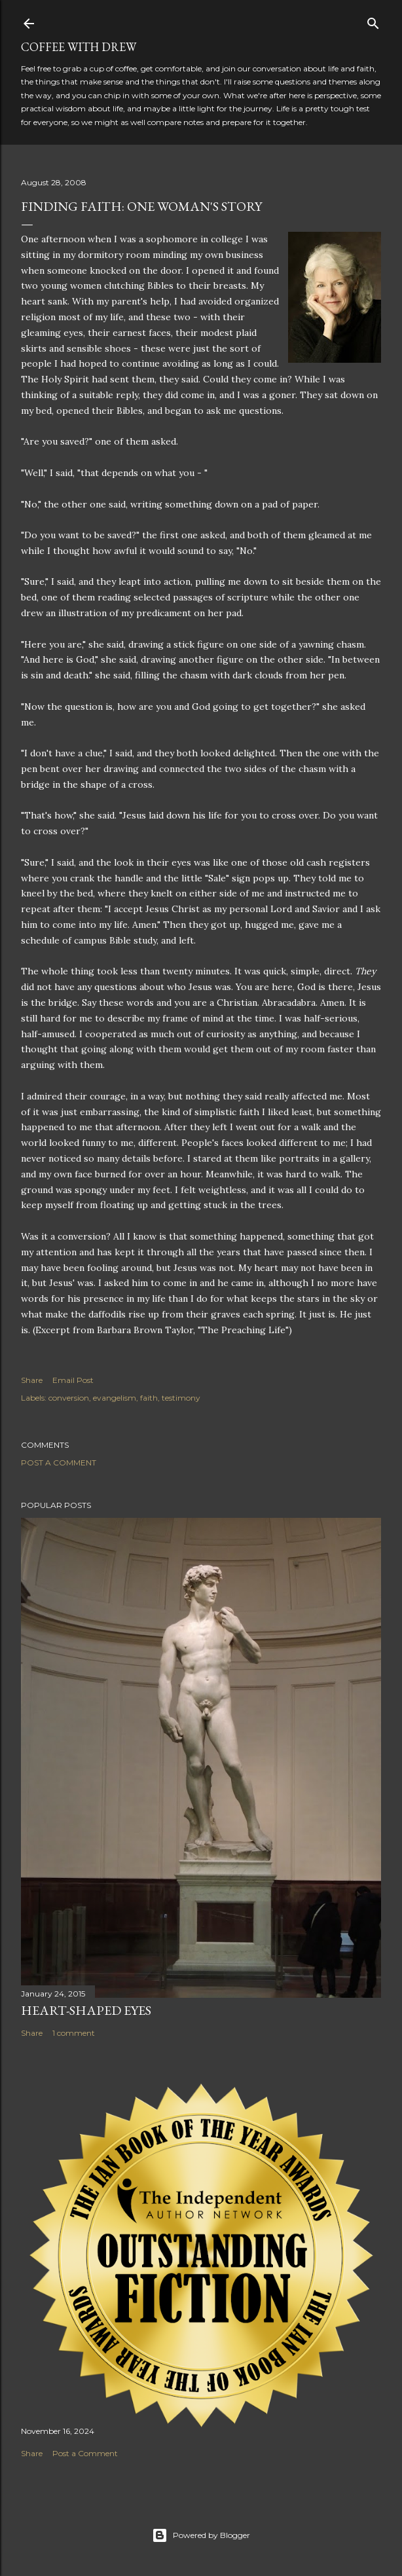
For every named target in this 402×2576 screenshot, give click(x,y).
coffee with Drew (78, 46)
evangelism (114, 1398)
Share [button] (32, 1380)
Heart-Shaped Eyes (86, 2010)
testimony (181, 1398)
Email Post (73, 1380)
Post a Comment (58, 1462)
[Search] (373, 20)
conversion (68, 1398)
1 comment (73, 2033)
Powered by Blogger (201, 2535)
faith (149, 1398)
